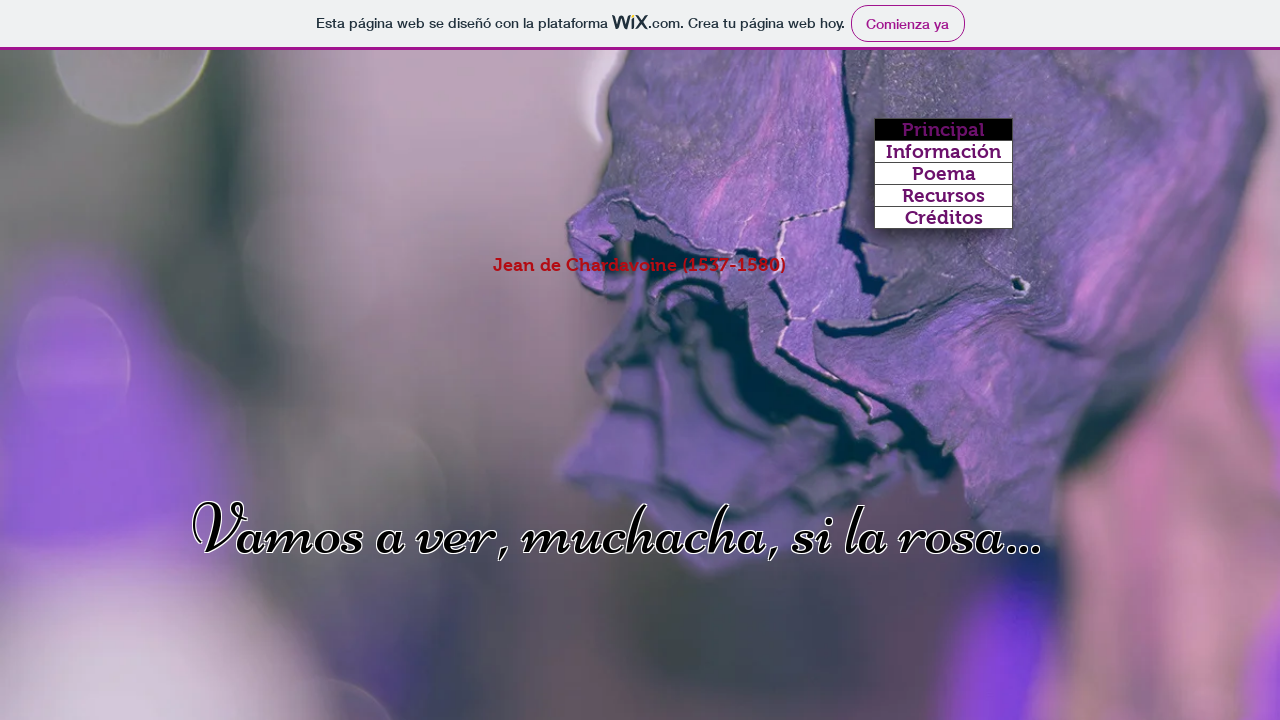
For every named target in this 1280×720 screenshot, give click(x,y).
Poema (944, 173)
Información (943, 151)
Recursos (943, 195)
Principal (943, 129)
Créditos (944, 217)
